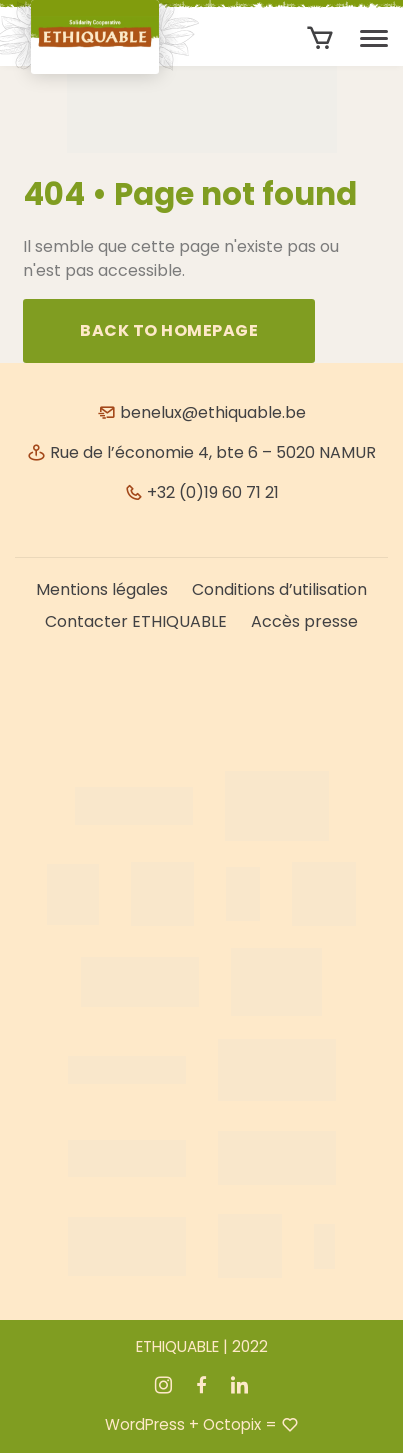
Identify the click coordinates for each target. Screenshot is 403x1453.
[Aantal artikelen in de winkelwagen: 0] (320, 38)
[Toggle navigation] (374, 39)
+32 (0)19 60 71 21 (201, 492)
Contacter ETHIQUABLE (136, 621)
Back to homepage (169, 330)
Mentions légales (102, 589)
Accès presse (304, 621)
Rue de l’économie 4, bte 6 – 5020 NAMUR (201, 452)
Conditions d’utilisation (279, 589)
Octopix (232, 1424)
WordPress (145, 1424)
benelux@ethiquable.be (201, 412)
